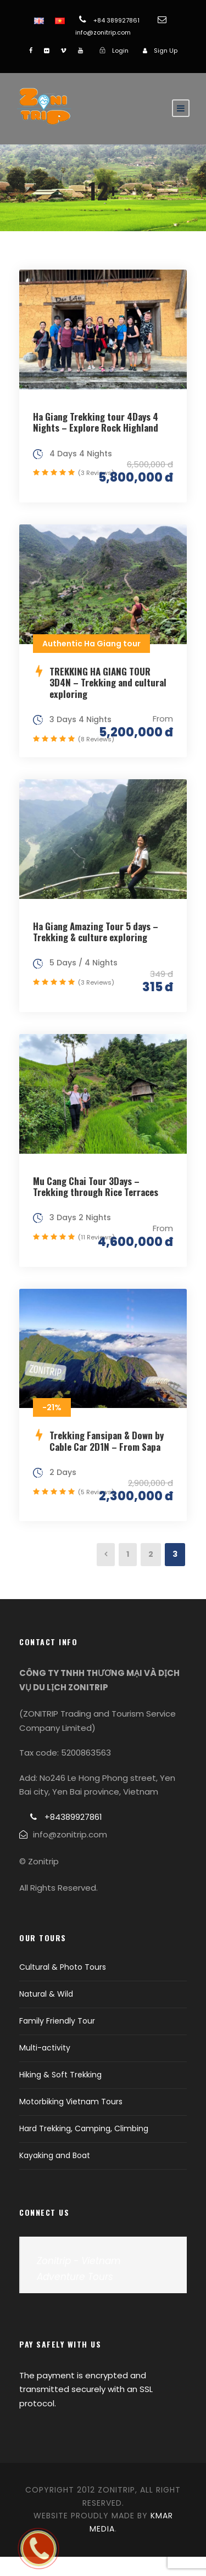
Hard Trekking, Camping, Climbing (83, 2128)
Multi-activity (44, 2047)
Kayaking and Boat (54, 2155)
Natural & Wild (46, 1993)
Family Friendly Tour (57, 2020)
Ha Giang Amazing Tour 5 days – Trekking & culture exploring (95, 931)
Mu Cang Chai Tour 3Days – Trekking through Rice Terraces (95, 1186)
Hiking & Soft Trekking (60, 2074)
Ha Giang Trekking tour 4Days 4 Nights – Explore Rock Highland (95, 422)
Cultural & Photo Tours (62, 1967)
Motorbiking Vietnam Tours (71, 2101)
